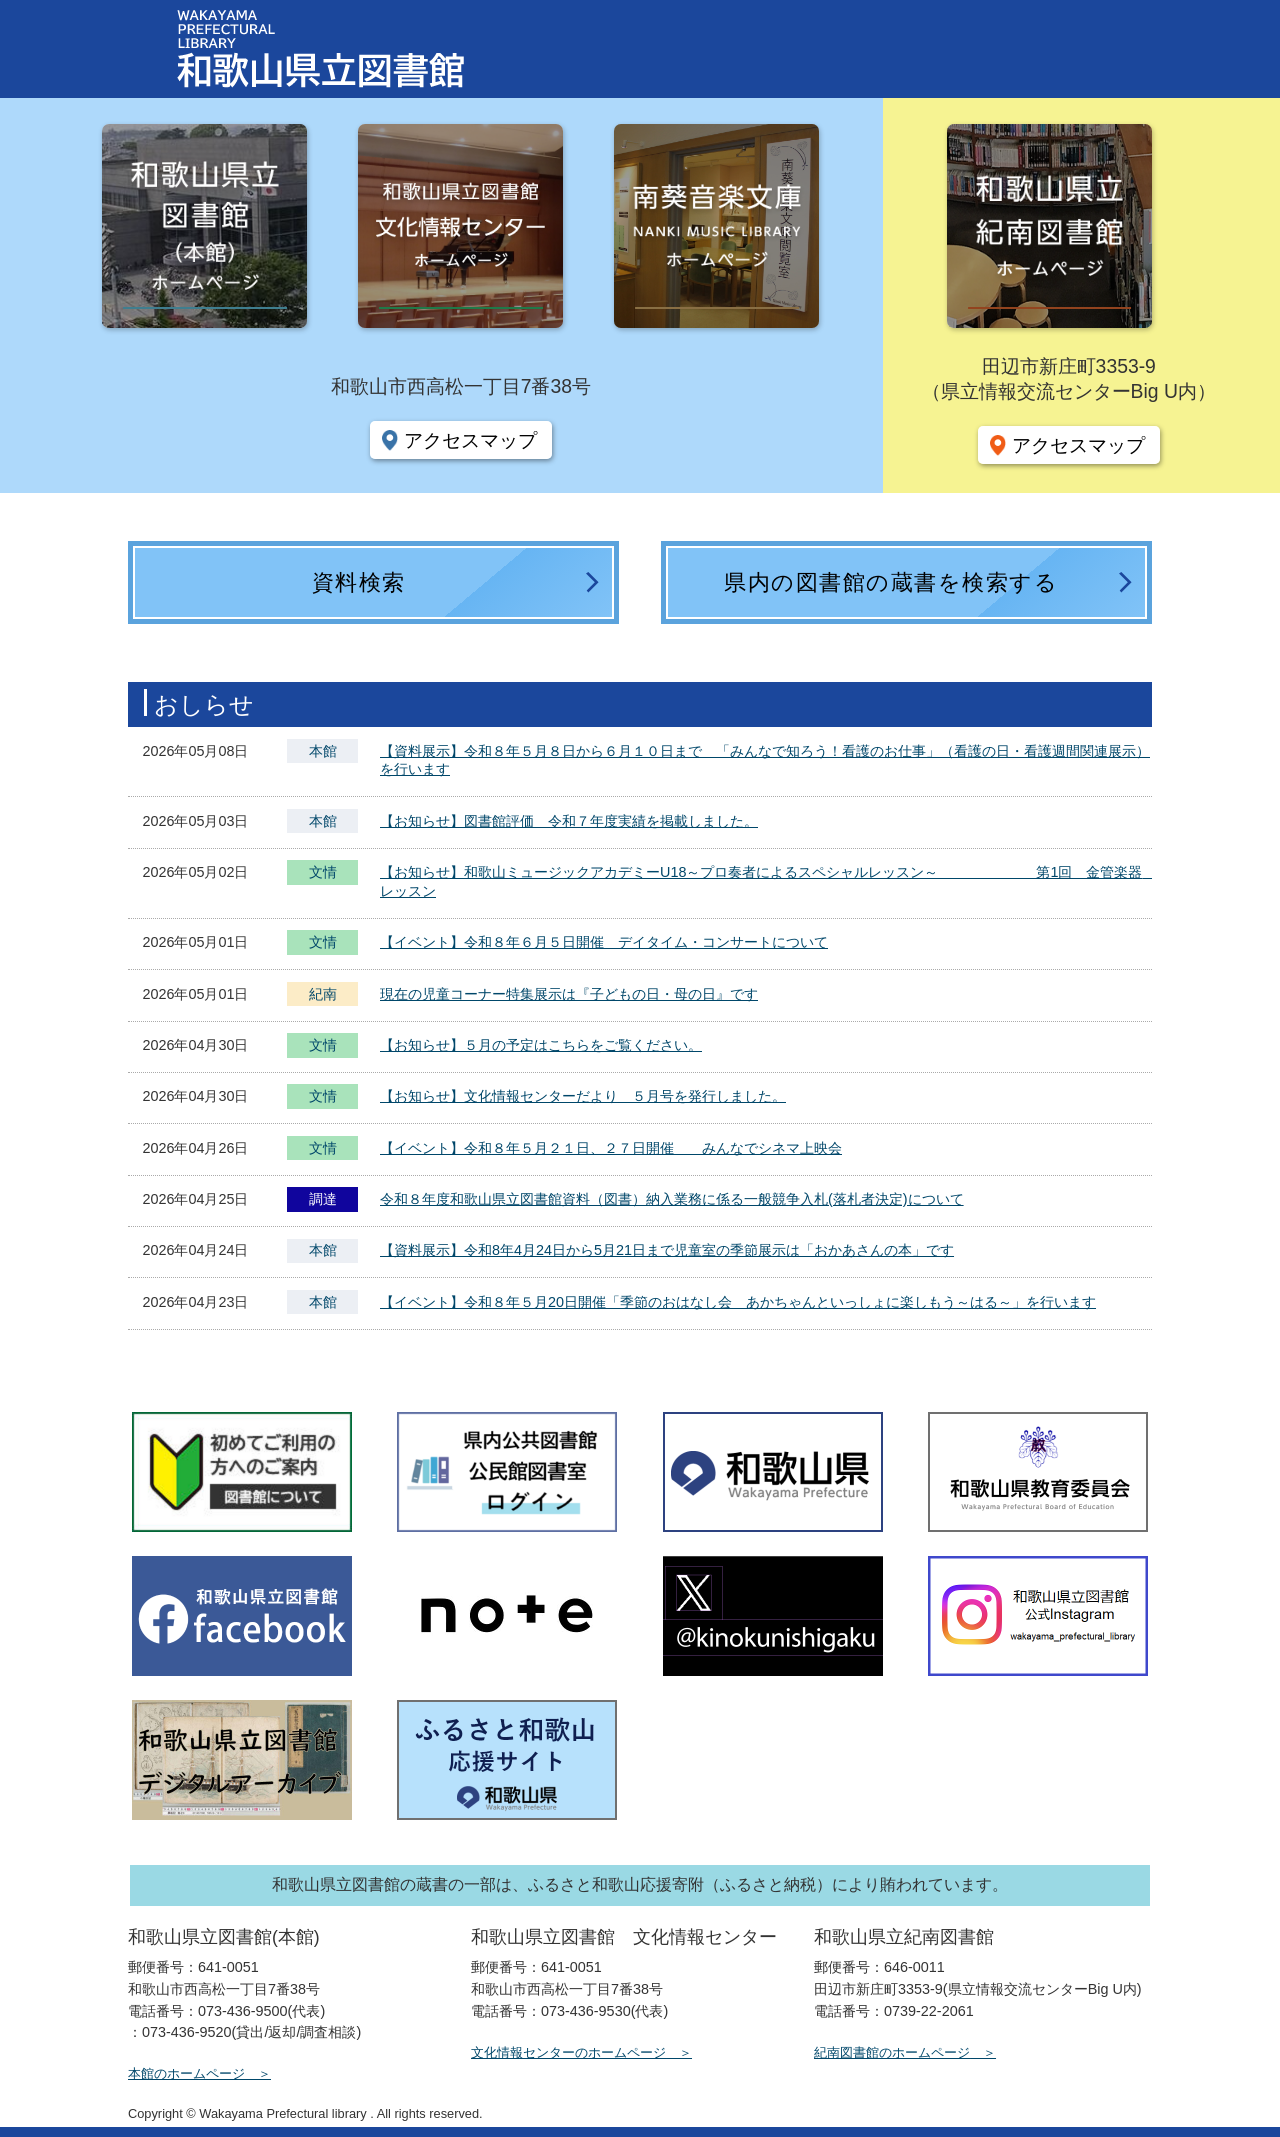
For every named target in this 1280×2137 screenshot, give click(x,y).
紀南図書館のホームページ (892, 2052)
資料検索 (359, 582)
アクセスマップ (470, 440)
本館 (323, 751)
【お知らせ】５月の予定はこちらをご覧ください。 (541, 1045)
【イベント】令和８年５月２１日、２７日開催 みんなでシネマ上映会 (611, 1148)
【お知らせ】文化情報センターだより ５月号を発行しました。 (583, 1096)
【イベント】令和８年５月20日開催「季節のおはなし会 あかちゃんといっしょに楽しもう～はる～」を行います (738, 1302)
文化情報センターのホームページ (568, 2052)
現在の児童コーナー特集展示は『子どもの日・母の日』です (569, 994)
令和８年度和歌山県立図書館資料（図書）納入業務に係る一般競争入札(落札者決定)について (672, 1199)
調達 (323, 1199)
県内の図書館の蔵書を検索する (891, 582)
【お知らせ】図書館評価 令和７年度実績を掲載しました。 (569, 821)
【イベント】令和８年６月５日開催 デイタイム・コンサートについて (604, 942)
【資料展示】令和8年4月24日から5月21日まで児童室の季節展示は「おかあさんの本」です (667, 1250)
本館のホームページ (186, 2073)
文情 (323, 874)
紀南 (323, 994)
